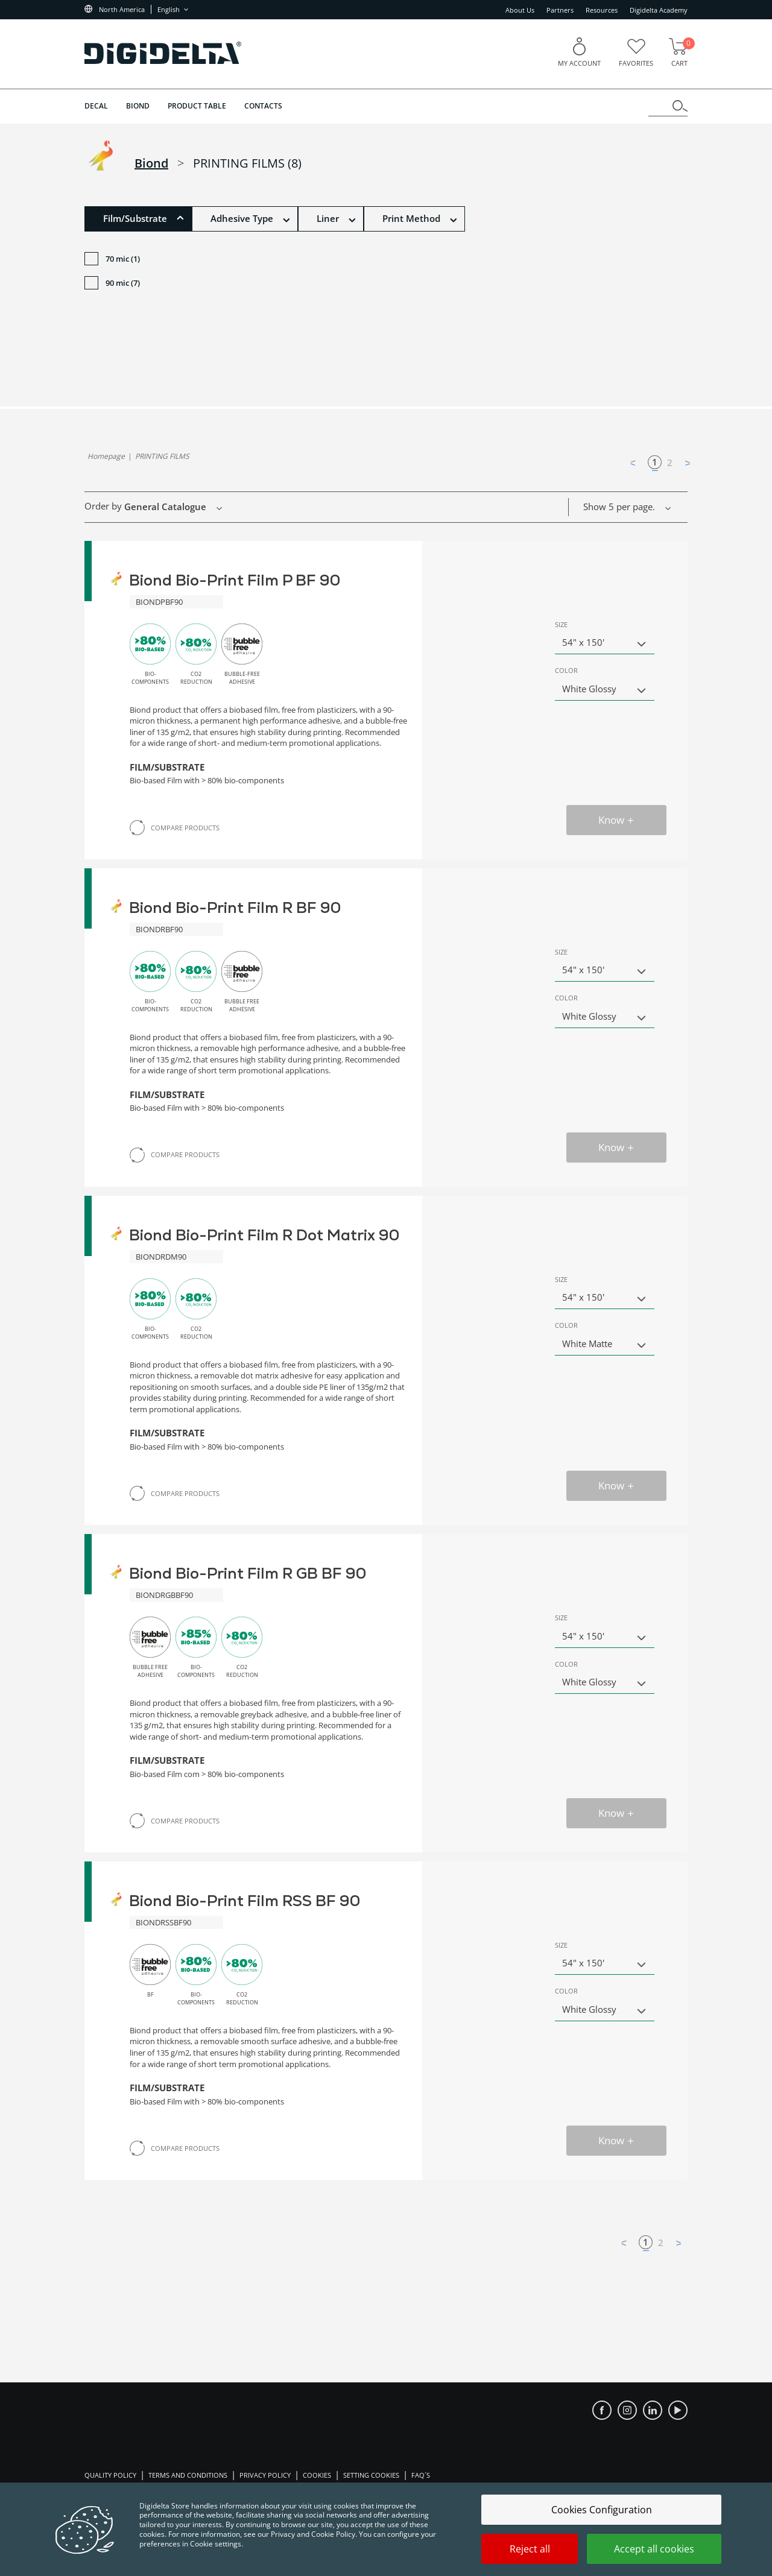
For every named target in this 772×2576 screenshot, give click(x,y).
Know (616, 820)
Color (566, 670)
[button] (138, 219)
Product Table (197, 106)
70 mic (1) (112, 260)
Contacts (263, 106)
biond (151, 163)
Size (561, 624)
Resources (602, 9)
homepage (106, 456)
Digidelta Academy (659, 9)
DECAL (96, 106)
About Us (519, 9)
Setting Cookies (371, 2475)
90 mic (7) (112, 284)
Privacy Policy (265, 2475)
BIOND (138, 106)
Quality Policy (110, 2475)
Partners (560, 9)
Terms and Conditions (187, 2475)
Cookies (317, 2475)
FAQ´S (420, 2475)
